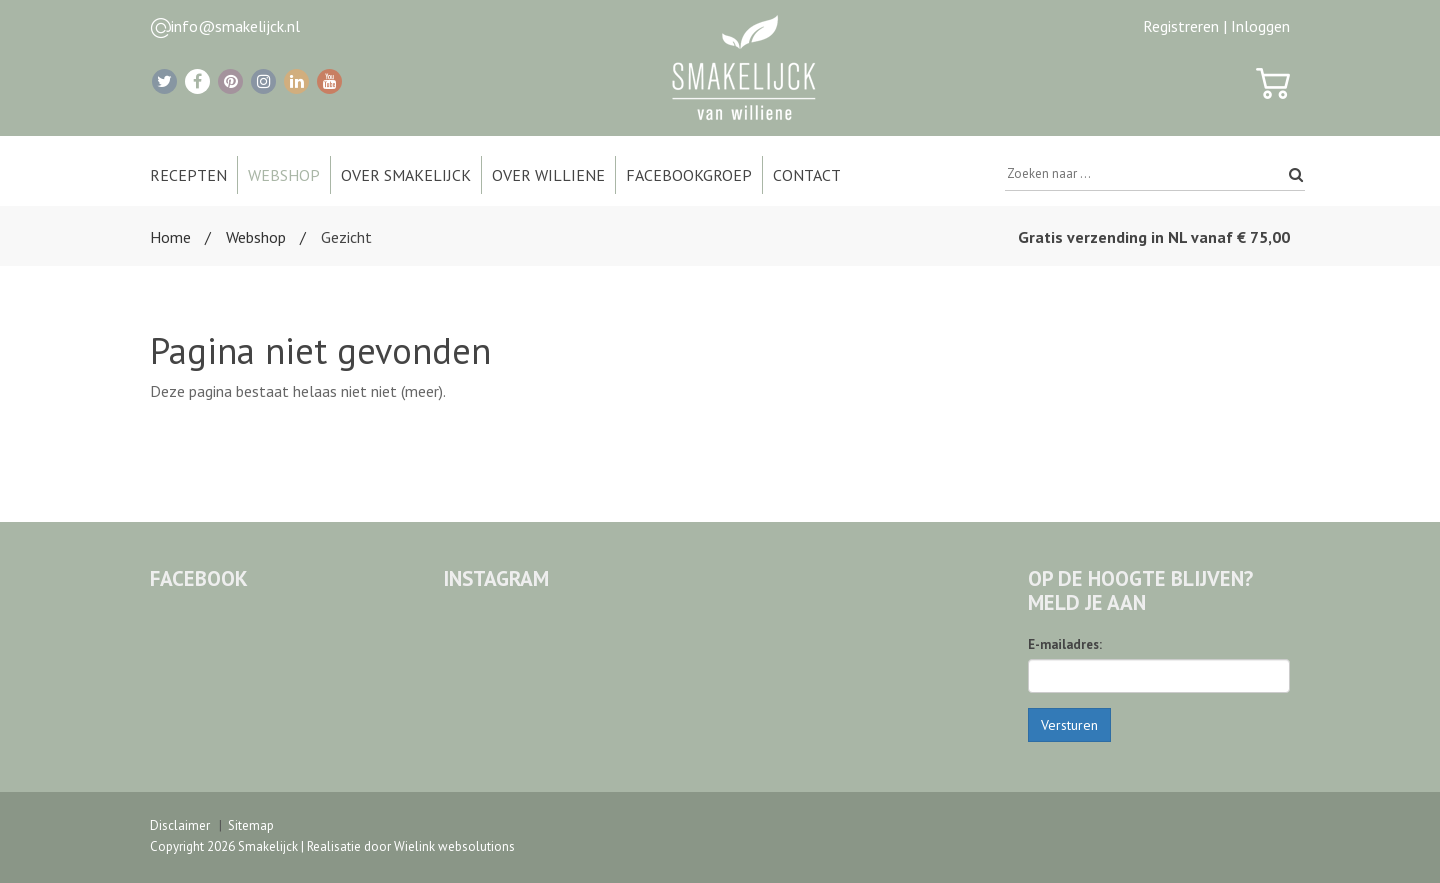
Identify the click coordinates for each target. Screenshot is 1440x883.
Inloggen (1260, 26)
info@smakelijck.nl (235, 26)
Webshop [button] (284, 175)
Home (170, 237)
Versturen (1069, 725)
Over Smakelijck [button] (406, 175)
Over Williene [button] (548, 175)
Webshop (256, 237)
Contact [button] (807, 175)
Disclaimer (180, 825)
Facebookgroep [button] (689, 175)
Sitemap (251, 825)
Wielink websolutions (454, 846)
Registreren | (1185, 26)
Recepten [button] (188, 175)
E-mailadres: (1065, 644)
